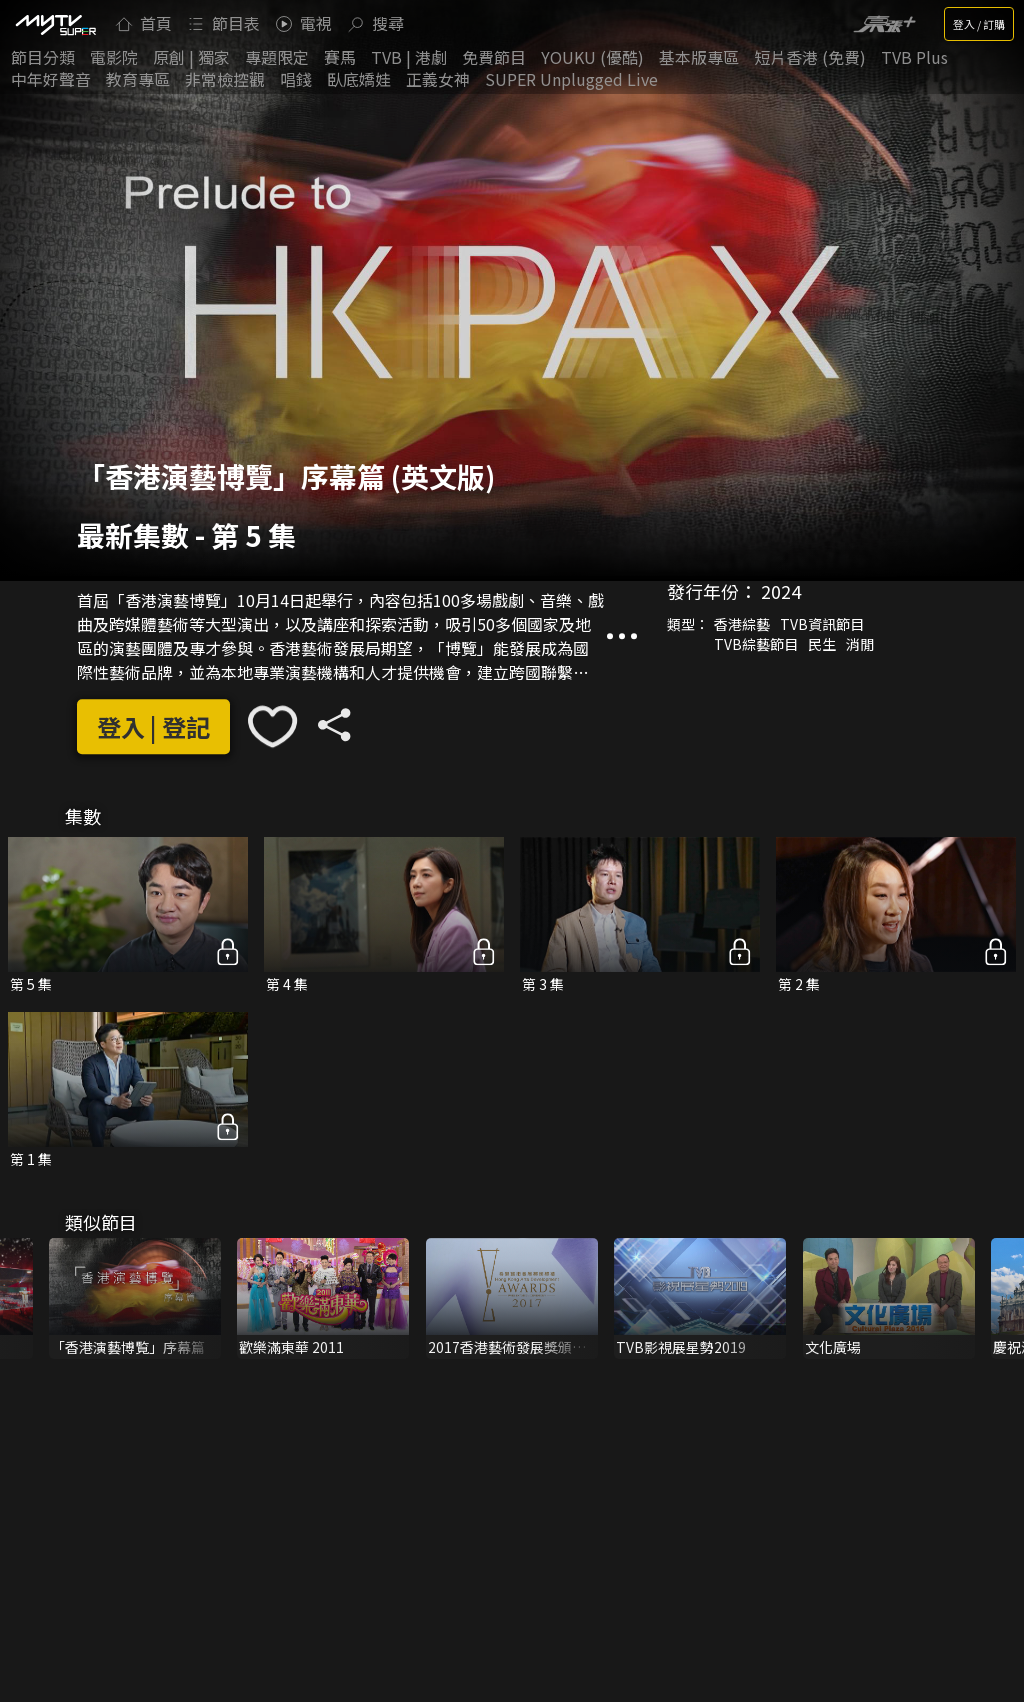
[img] (55, 24)
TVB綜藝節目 (756, 645)
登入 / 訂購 (979, 24)
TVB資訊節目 (822, 625)
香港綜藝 (742, 625)
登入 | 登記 (153, 726)
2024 (781, 592)
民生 (822, 645)
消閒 (860, 645)
